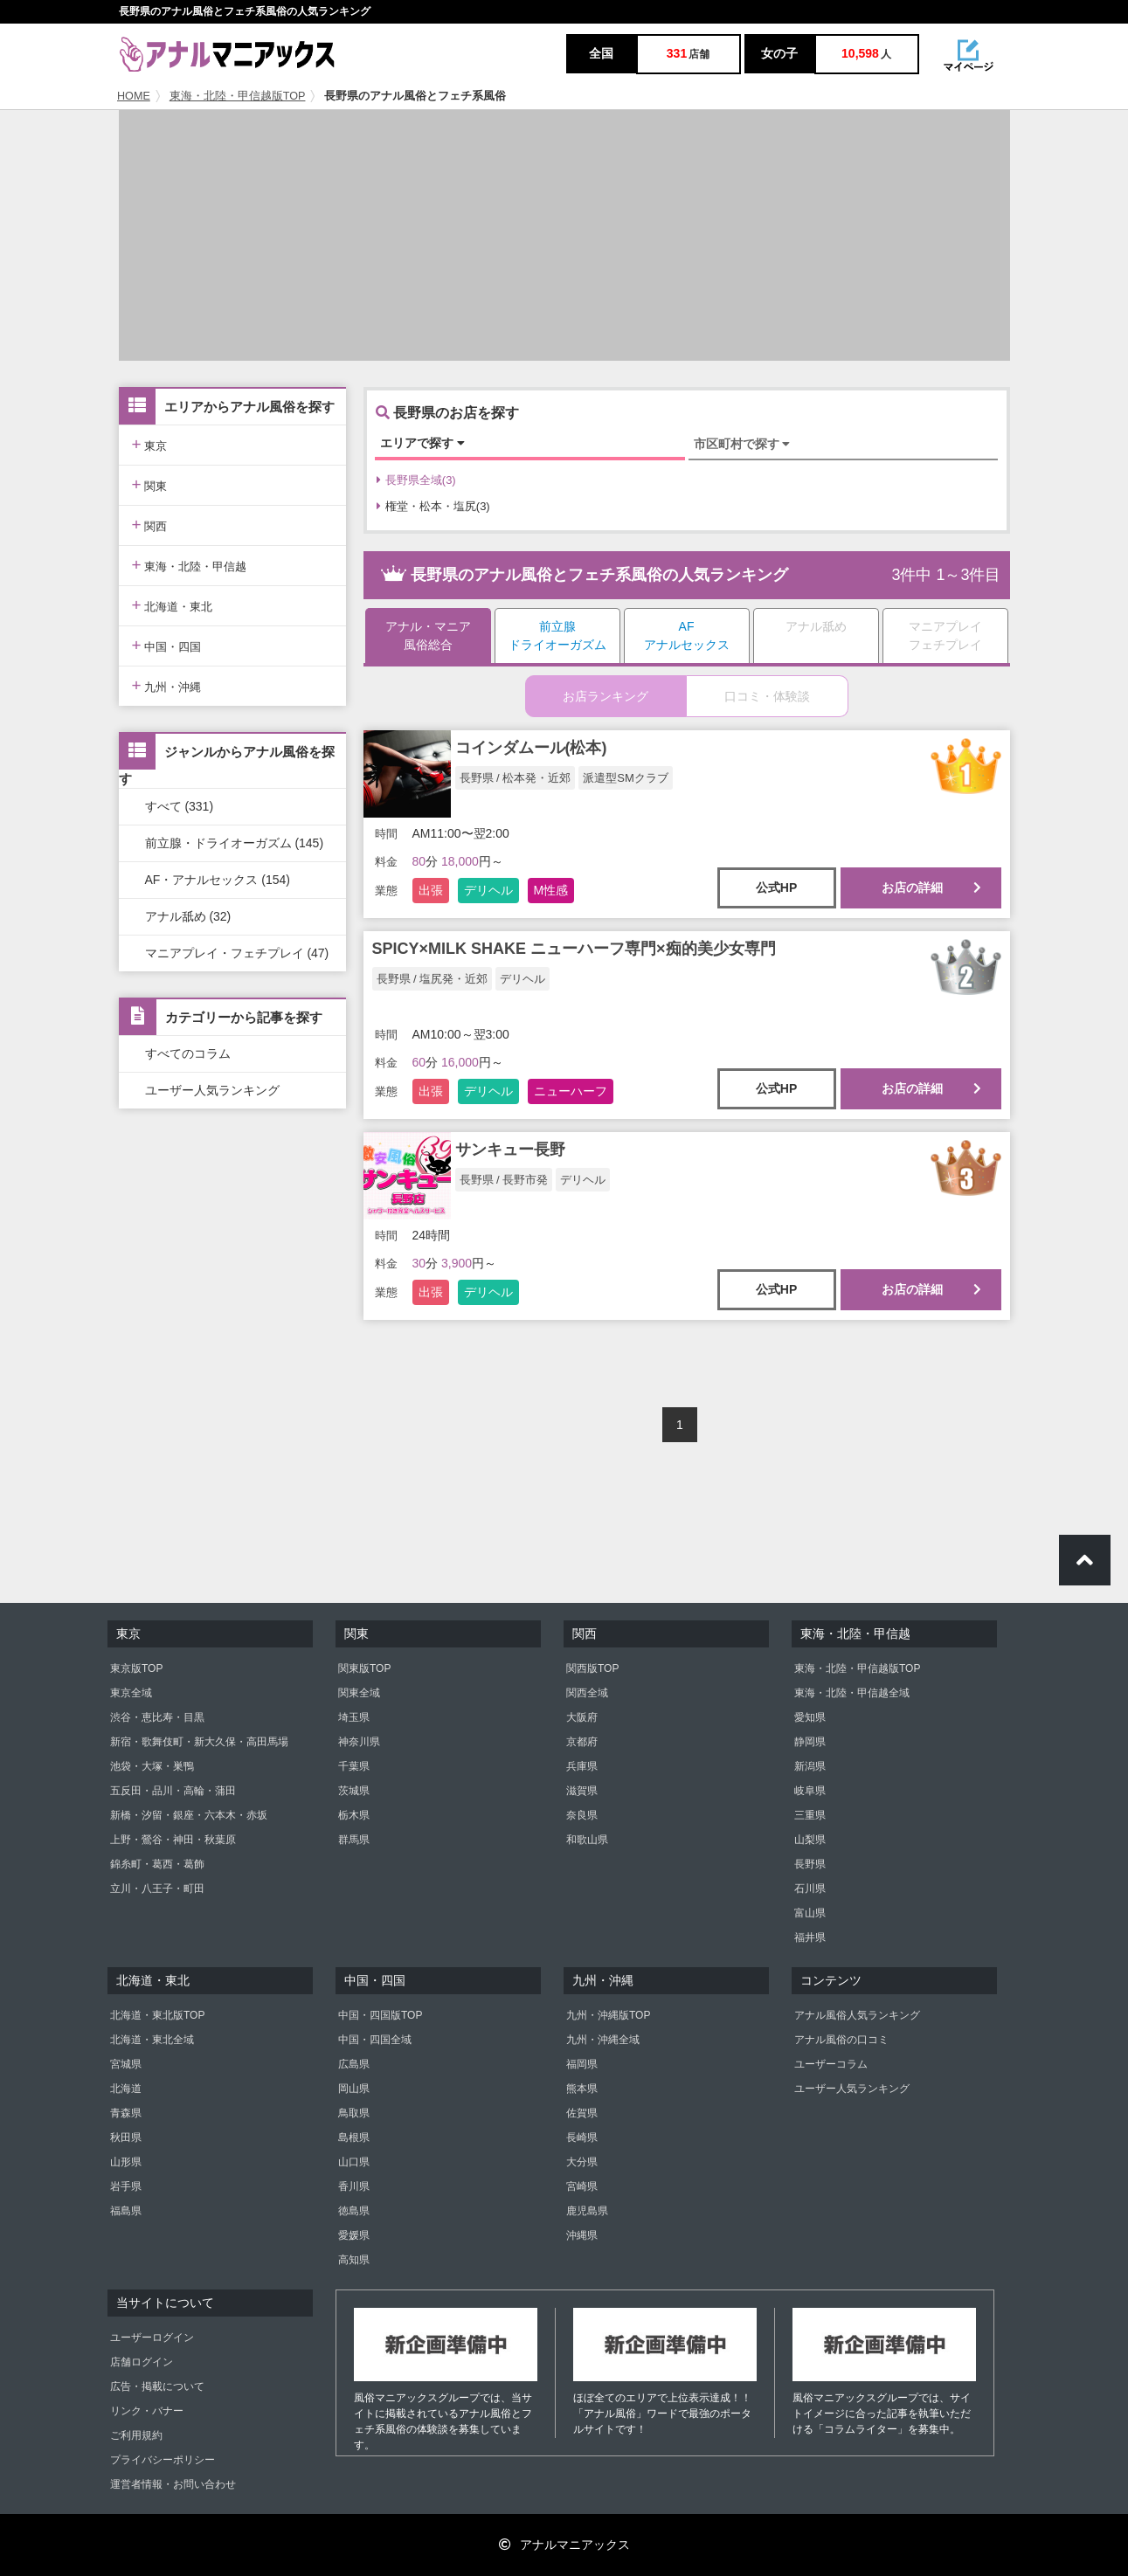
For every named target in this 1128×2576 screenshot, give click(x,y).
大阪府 (582, 1717)
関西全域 (587, 1693)
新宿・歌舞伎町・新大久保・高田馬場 (199, 1742)
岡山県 (354, 2088)
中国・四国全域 (375, 2040)
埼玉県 (354, 1717)
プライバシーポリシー (162, 2460)
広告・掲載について (157, 2386)
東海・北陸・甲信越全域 (852, 1693)
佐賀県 (582, 2113)
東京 (150, 444)
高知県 (354, 2260)
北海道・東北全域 (152, 2040)
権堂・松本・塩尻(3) (433, 506)
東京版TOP (136, 1668)
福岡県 (582, 2064)
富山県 (810, 1913)
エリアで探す (422, 443)
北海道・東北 (172, 605)
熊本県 (582, 2088)
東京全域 (131, 1693)
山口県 (354, 2162)
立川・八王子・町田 (157, 1888)
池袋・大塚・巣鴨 (152, 1766)
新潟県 (810, 1766)
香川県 (354, 2186)
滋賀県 (582, 1791)
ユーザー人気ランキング (212, 1090)
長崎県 (582, 2137)
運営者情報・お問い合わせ (173, 2484)
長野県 (810, 1864)
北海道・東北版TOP (157, 2015)
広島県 (354, 2064)
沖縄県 (582, 2235)
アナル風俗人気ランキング (857, 2015)
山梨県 (810, 1840)
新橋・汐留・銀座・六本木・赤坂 (188, 1815)
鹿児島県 (587, 2211)
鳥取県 (354, 2113)
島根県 (354, 2137)
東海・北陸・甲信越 (189, 565)
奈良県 (582, 1815)
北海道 (126, 2088)
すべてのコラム (188, 1053)
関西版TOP (592, 1668)
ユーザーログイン (152, 2337)
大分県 (582, 2162)
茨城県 (354, 1791)
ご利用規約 (136, 2435)
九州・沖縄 (167, 685)
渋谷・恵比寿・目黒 (157, 1717)
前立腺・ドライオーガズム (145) (234, 843)
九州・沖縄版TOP (608, 2015)
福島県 (126, 2211)
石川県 (810, 1888)
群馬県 (354, 1840)
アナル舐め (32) (188, 916)
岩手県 (126, 2186)
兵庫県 (582, 1766)
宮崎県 (582, 2186)
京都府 (582, 1742)
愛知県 (810, 1717)
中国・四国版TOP (380, 2015)
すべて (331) (179, 806)
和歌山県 (587, 1840)
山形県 (126, 2162)
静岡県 (810, 1742)
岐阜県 (810, 1791)
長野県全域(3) (416, 480)
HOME (133, 96)
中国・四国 (167, 645)
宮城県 (126, 2064)
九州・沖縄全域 (603, 2040)
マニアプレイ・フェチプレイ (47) (237, 953)
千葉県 (354, 1766)
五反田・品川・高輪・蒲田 (173, 1791)
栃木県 (354, 1815)
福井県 (810, 1937)
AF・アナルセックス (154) (217, 880)
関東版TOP (364, 1668)
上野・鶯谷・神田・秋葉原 (173, 1840)
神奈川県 (359, 1742)
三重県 (810, 1815)
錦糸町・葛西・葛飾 (157, 1864)
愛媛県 (354, 2235)
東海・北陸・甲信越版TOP (238, 96)
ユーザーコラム (831, 2064)
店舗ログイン (141, 2362)
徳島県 (354, 2211)
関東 (150, 484)
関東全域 (359, 1693)
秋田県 (126, 2137)
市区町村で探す (742, 444)
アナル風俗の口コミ (841, 2040)
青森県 (126, 2113)
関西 (150, 524)
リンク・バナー (146, 2411)
